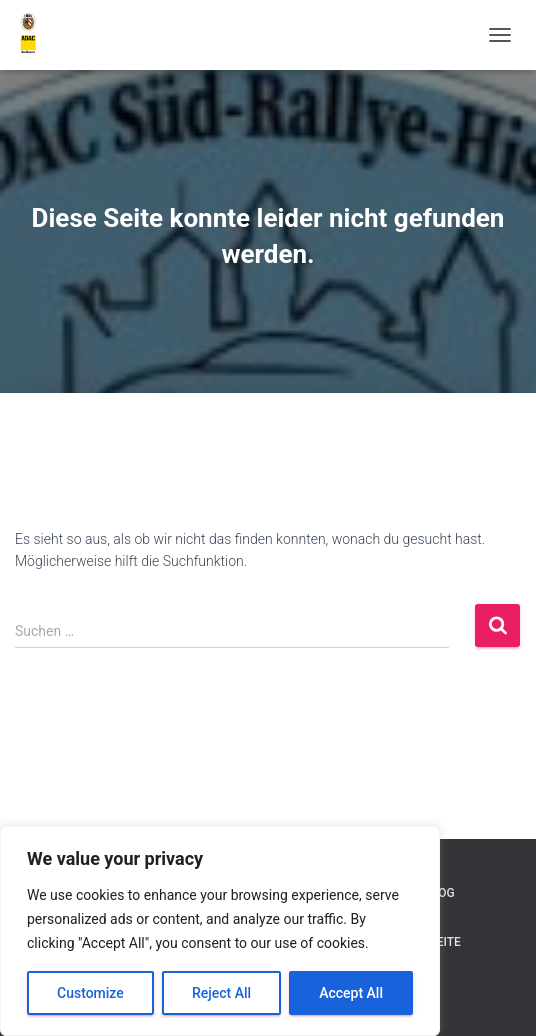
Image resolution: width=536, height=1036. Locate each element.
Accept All (351, 993)
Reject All (221, 993)
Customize (90, 993)
